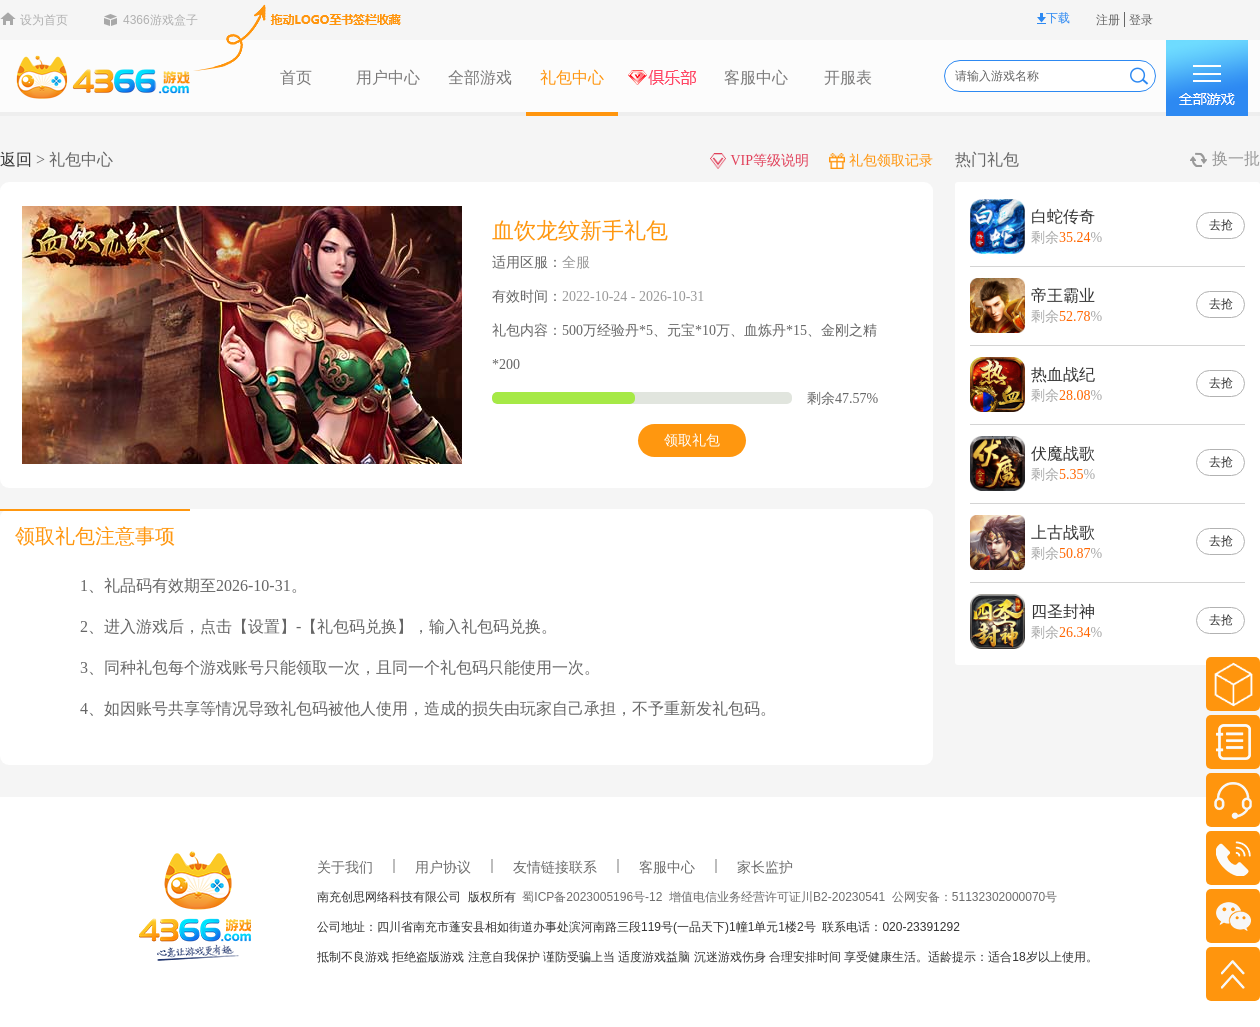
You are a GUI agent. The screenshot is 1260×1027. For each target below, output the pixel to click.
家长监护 (765, 867)
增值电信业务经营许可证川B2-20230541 (780, 897)
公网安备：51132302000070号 (974, 897)
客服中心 (756, 77)
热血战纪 (1063, 374)
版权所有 (495, 897)
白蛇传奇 (1063, 216)
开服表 (848, 77)
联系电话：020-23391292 (890, 927)
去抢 (1221, 225)
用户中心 (388, 77)
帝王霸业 (1063, 295)
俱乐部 (664, 78)
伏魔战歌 (1063, 453)
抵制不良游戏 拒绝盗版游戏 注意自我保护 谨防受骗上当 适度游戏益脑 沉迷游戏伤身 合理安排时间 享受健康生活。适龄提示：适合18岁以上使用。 (707, 957)
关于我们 (345, 867)
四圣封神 (1063, 611)
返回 (16, 159)
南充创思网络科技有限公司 (392, 897)
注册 (1108, 20)
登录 (1141, 20)
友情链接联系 (555, 867)
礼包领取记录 (881, 160)
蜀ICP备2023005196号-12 (595, 897)
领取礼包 (692, 440)
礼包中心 (572, 77)
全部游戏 (480, 77)
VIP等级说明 (759, 160)
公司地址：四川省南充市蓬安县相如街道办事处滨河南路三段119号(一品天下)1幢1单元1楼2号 (569, 927)
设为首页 (44, 20)
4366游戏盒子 (160, 20)
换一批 (1236, 158)
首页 (296, 77)
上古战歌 (1063, 532)
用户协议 (443, 867)
